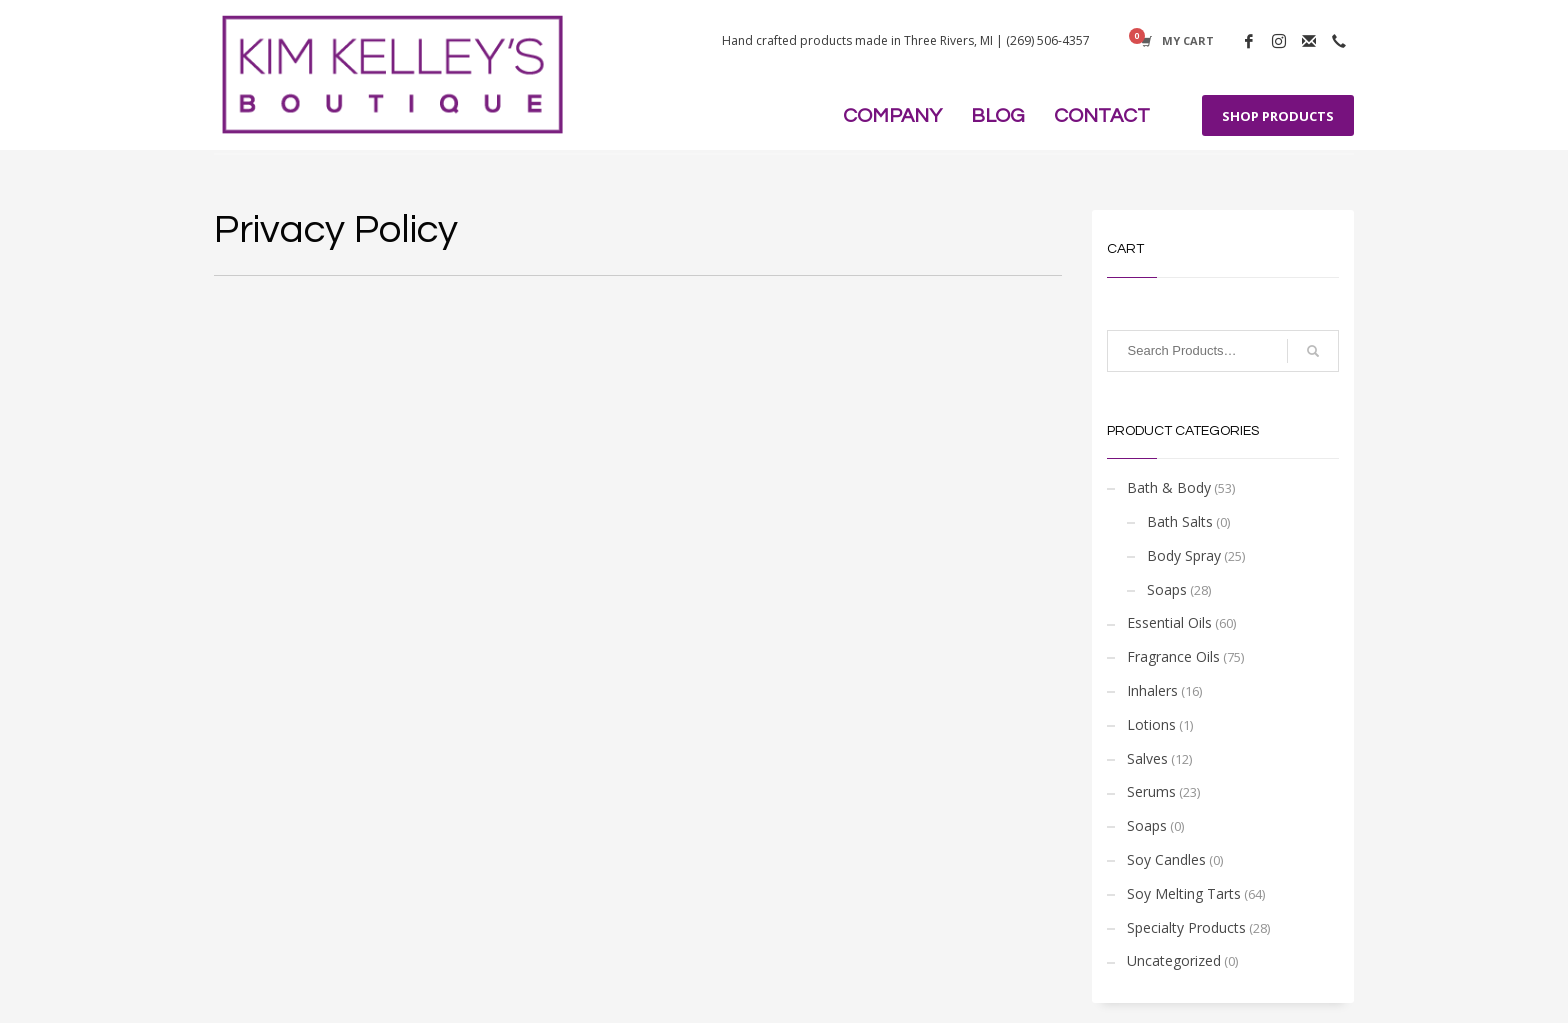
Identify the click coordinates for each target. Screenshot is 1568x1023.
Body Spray (1184, 555)
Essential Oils (1169, 622)
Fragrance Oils (1173, 656)
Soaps (1167, 589)
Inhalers (1152, 690)
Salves (1147, 758)
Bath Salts (1180, 521)
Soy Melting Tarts (1184, 893)
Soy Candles (1166, 859)
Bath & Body (1169, 487)
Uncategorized (1174, 960)
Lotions (1151, 724)
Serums (1151, 791)
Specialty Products (1186, 927)
